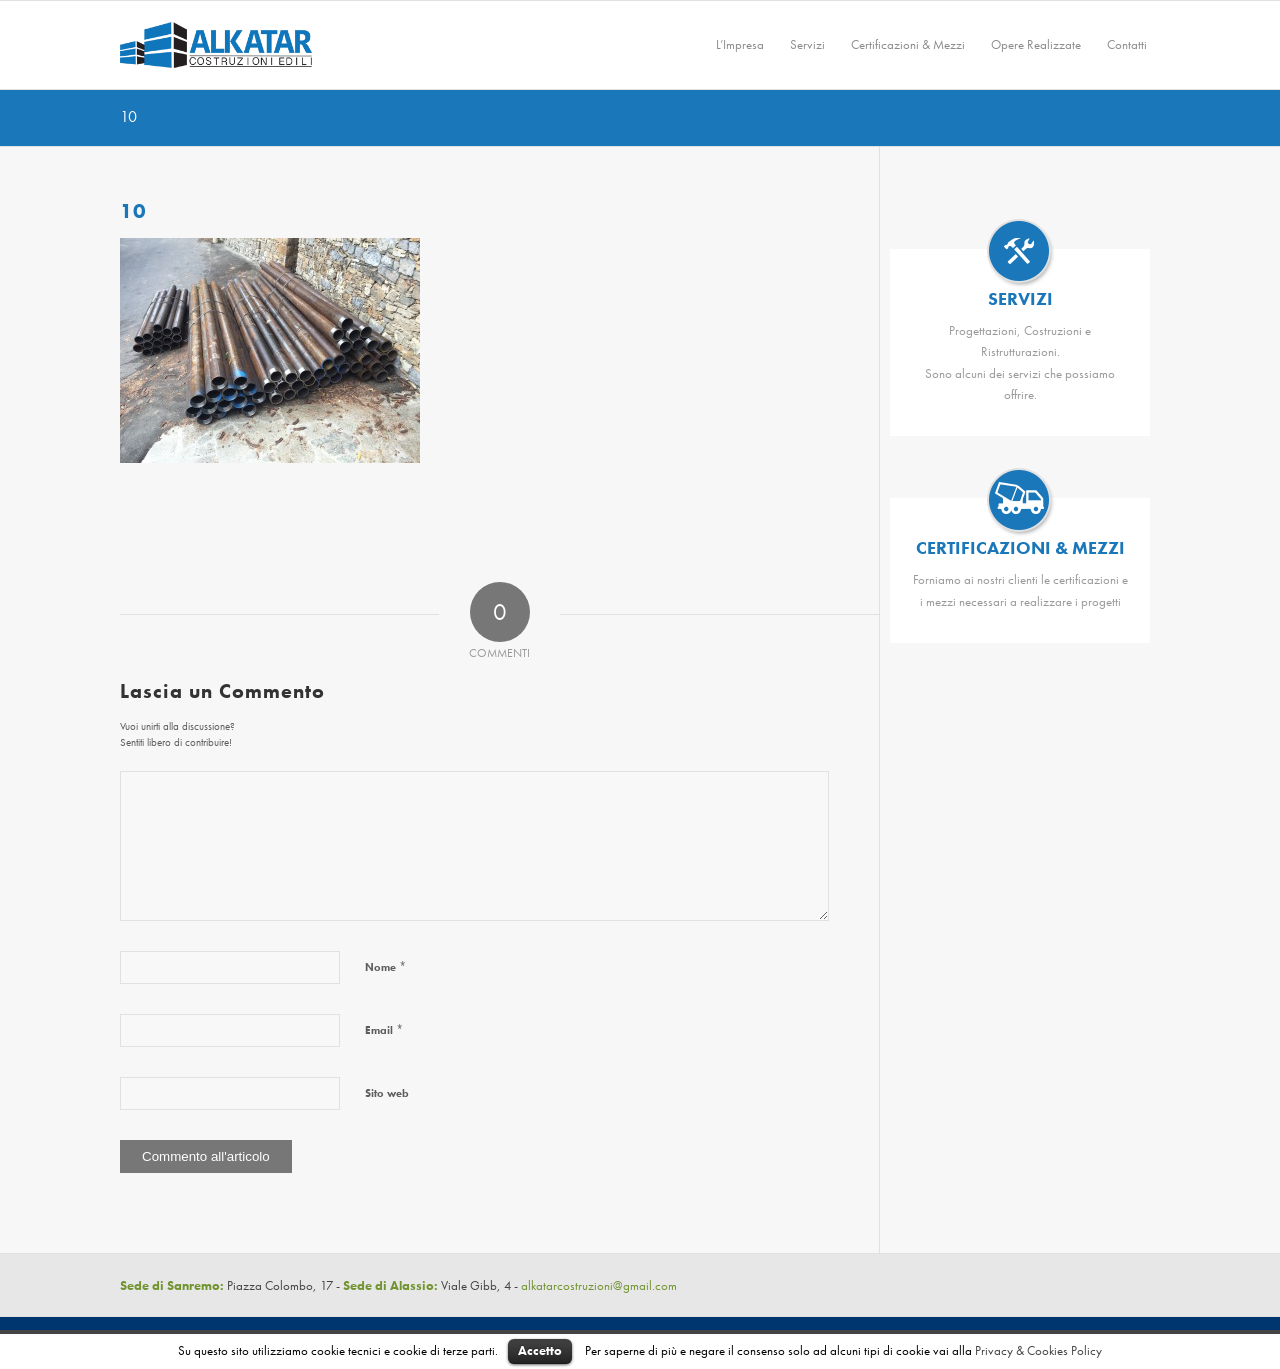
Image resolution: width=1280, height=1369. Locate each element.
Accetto (540, 1350)
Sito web (387, 1093)
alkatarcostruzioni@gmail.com (599, 1285)
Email (384, 1029)
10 (128, 116)
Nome (385, 966)
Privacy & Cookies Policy (1038, 1350)
